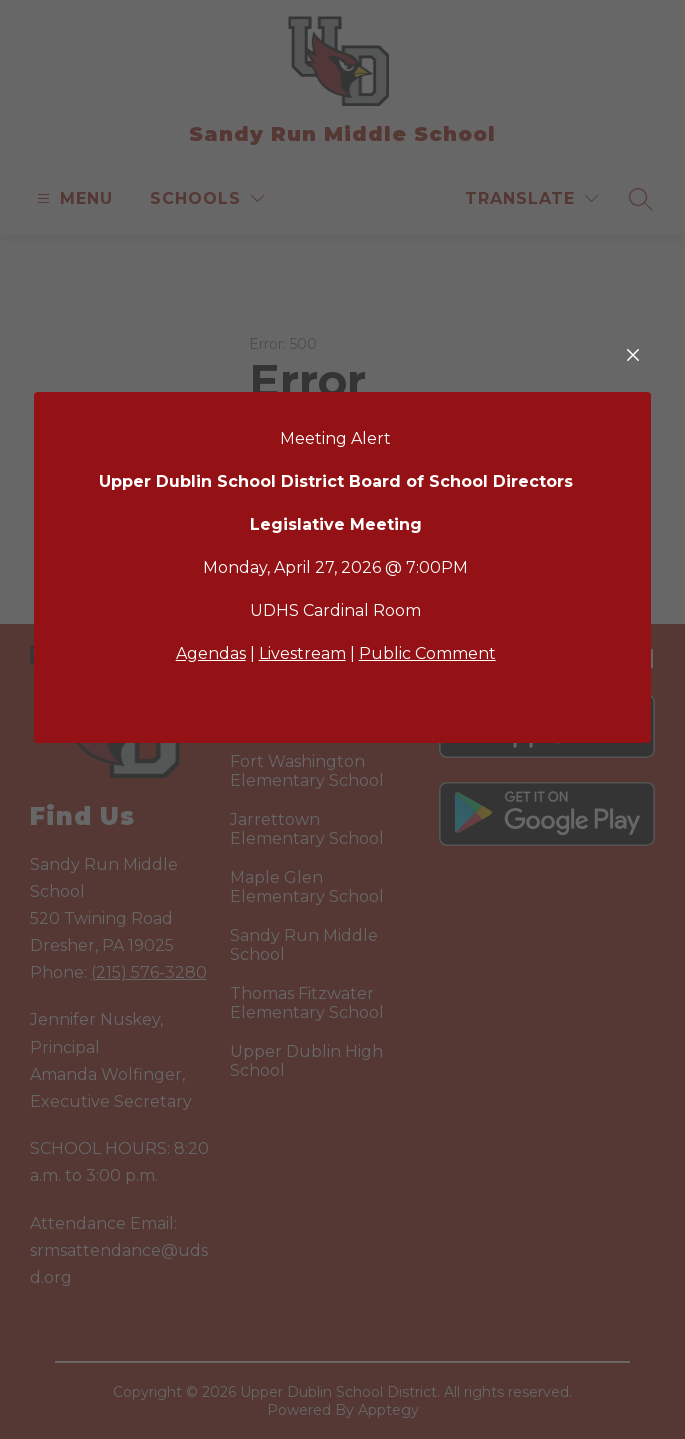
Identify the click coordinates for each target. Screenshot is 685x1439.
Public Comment (427, 653)
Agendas (211, 653)
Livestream (302, 653)
